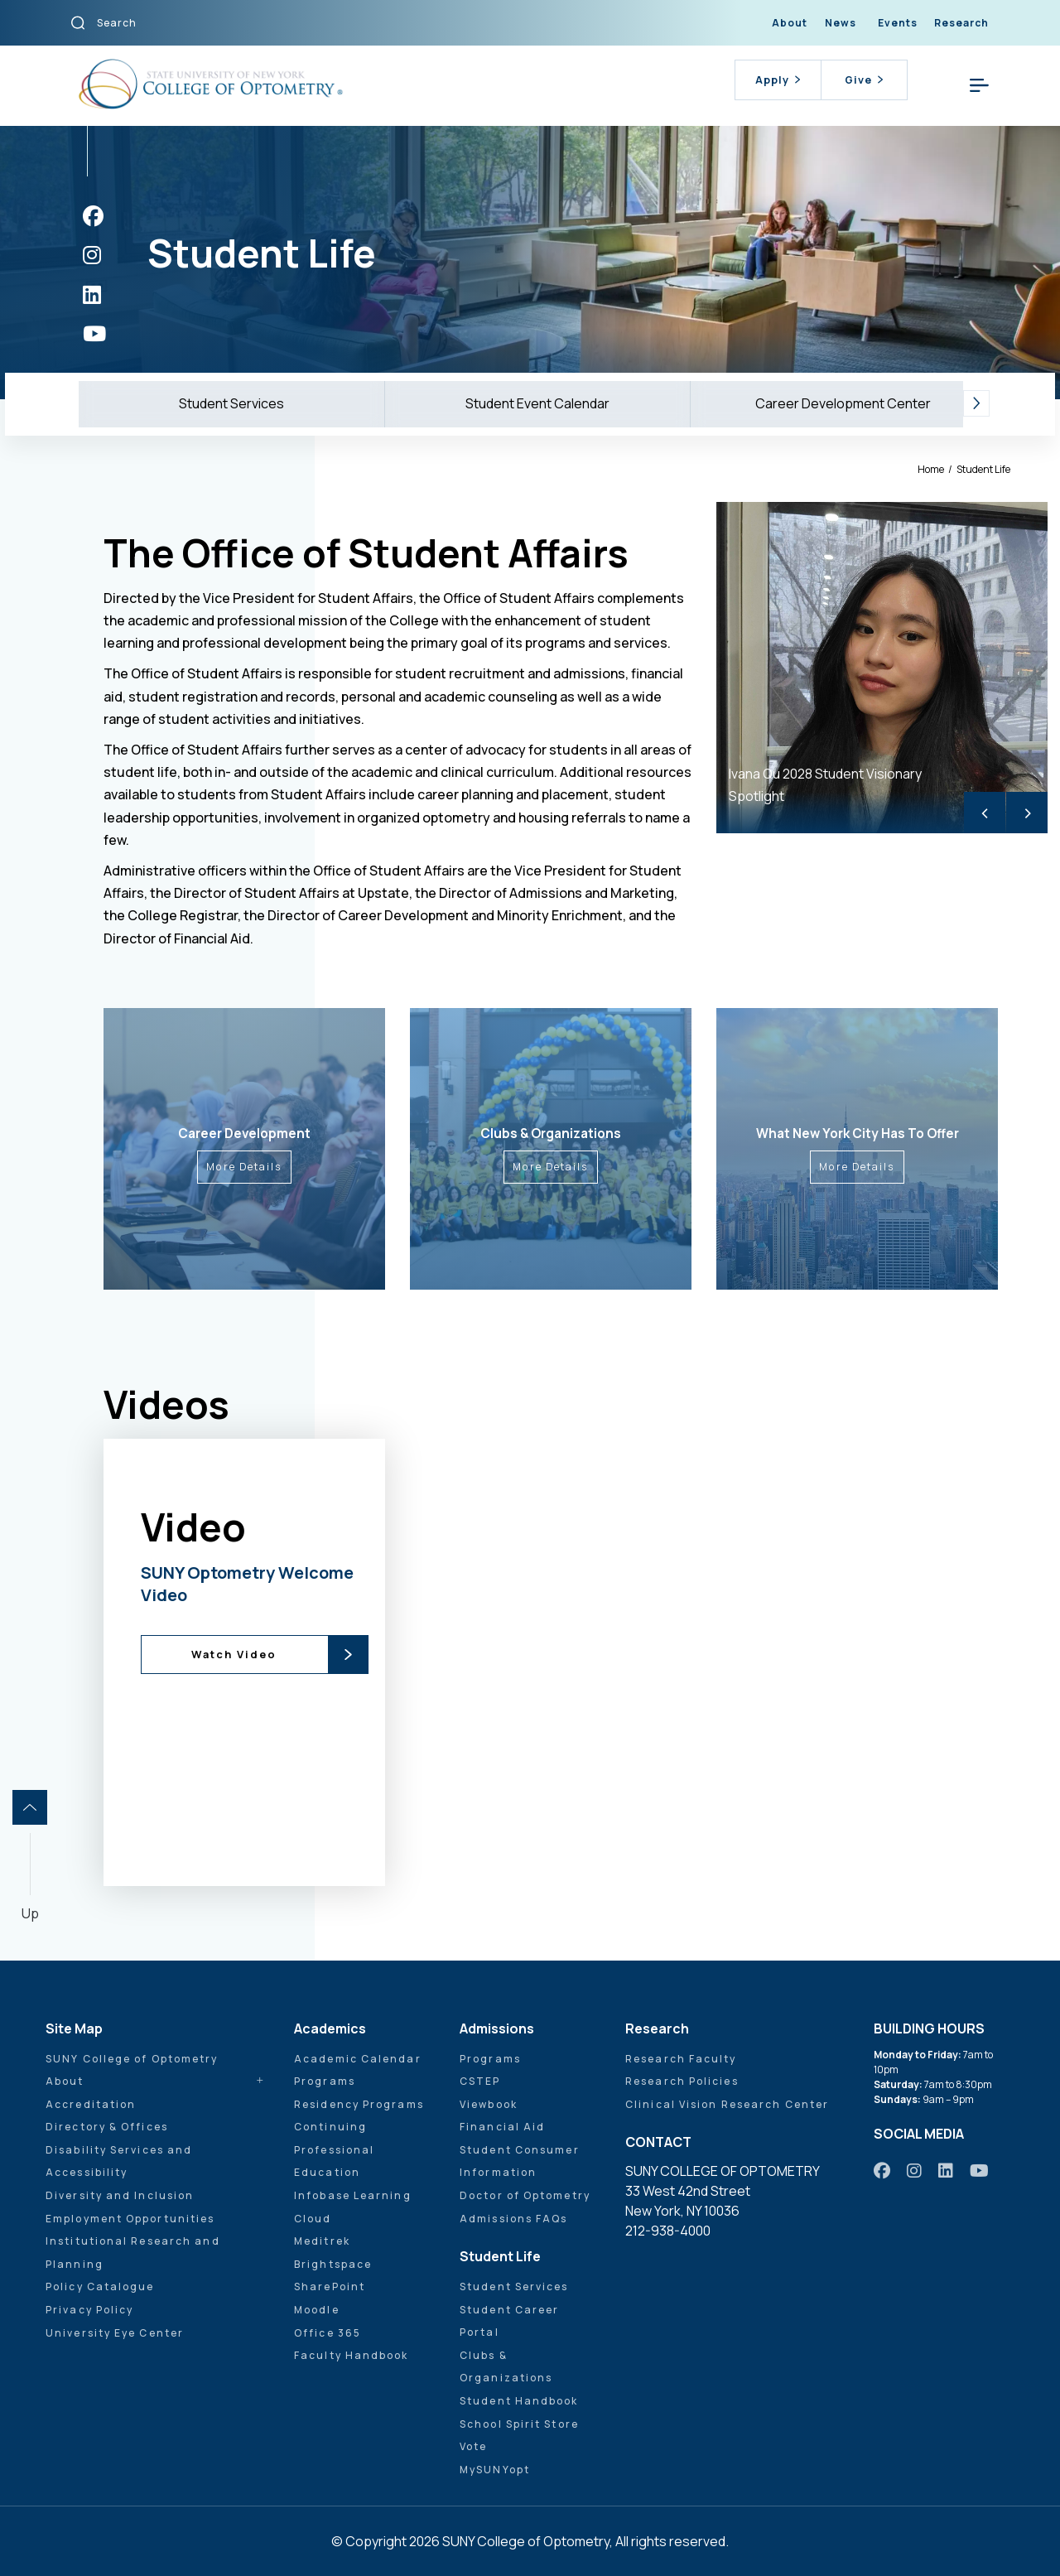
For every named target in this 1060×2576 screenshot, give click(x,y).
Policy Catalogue (100, 2286)
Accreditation (91, 2104)
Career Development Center (843, 403)
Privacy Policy (89, 2310)
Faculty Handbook (351, 2355)
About (789, 23)
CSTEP (480, 2081)
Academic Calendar (358, 2059)
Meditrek (322, 2241)
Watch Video (234, 1654)
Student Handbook (519, 2401)
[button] (976, 404)
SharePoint (329, 2286)
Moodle (317, 2310)
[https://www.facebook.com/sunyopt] (93, 215)
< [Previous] (985, 812)
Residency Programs (359, 2104)
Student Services (231, 403)
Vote (473, 2446)
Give (864, 79)
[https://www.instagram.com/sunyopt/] (92, 254)
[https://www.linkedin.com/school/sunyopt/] (92, 294)
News (840, 23)
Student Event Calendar (537, 403)
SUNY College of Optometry (132, 2059)
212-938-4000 (668, 2230)
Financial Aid (502, 2127)
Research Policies (682, 2081)
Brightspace (333, 2264)
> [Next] (1027, 812)
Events (898, 23)
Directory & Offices (107, 2127)
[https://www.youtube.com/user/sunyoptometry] (94, 333)
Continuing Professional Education (334, 2149)
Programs (324, 2081)
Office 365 (327, 2333)
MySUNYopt (495, 2470)
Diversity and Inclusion (120, 2195)
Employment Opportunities (130, 2219)
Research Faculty (681, 2059)
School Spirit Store (519, 2424)
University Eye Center (115, 2333)
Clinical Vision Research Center (727, 2104)
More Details (244, 1167)
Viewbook (489, 2104)
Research (961, 23)
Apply (777, 79)
